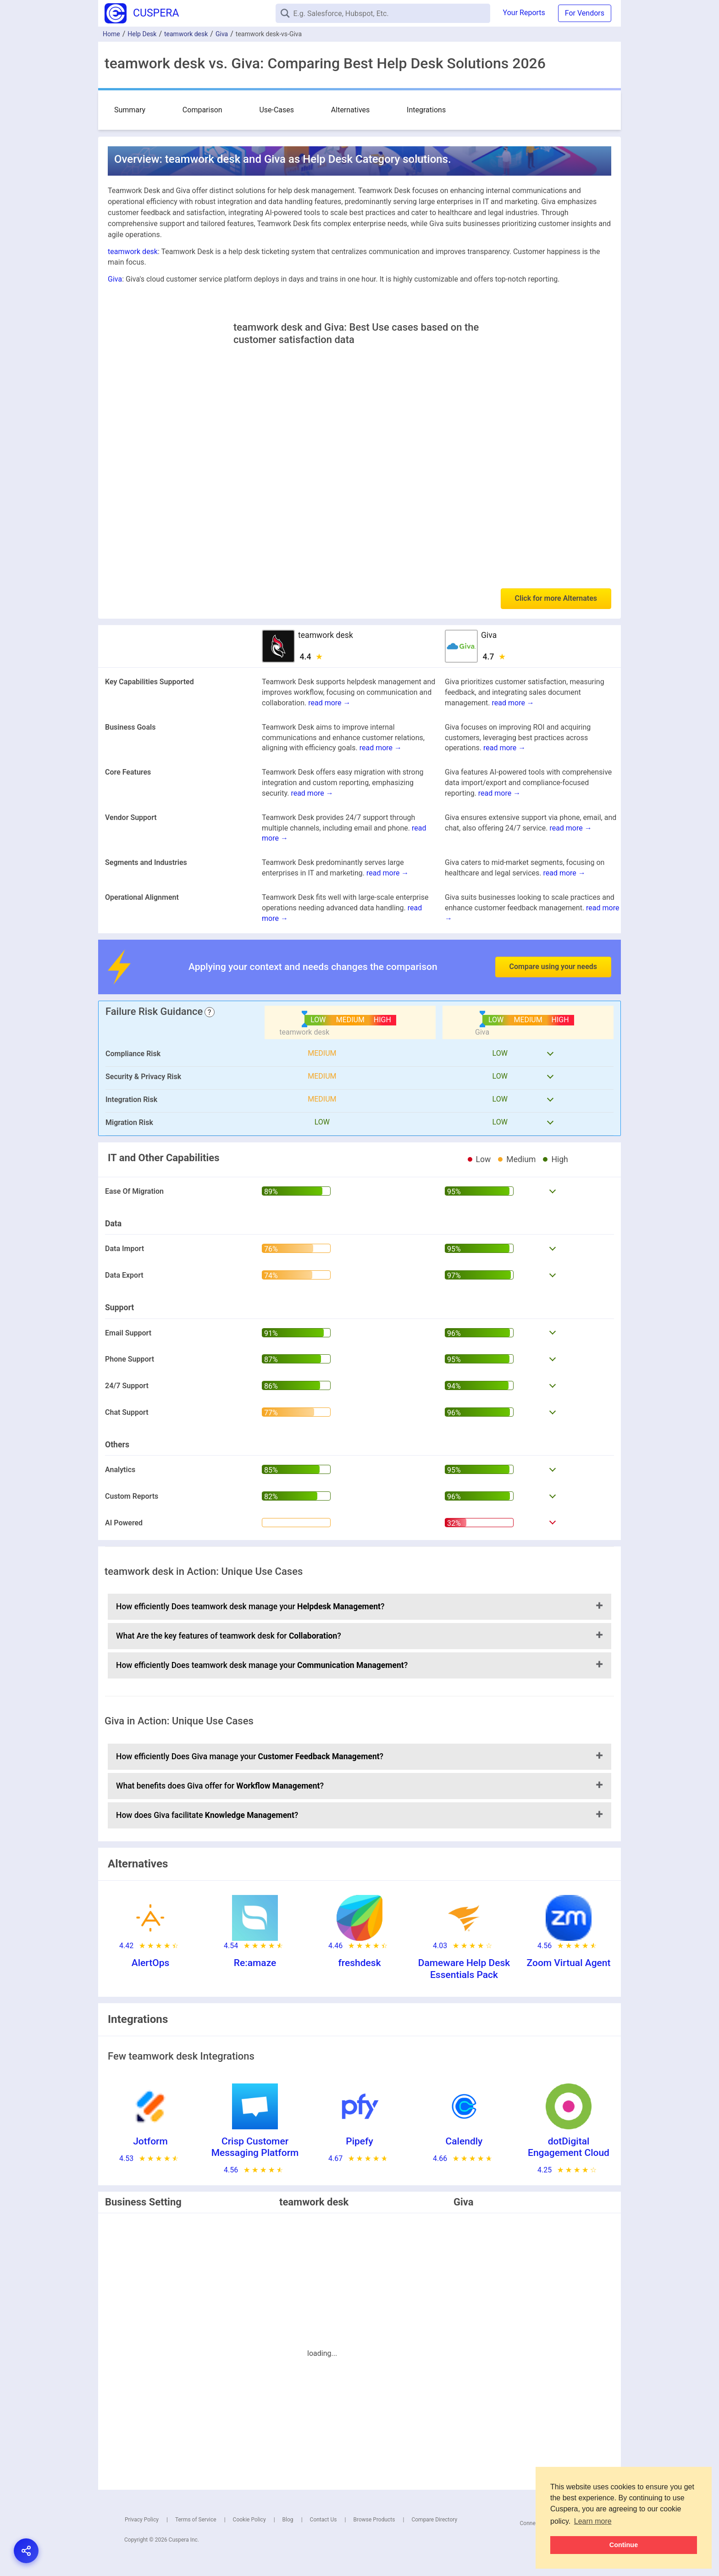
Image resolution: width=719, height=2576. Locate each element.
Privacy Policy (142, 2519)
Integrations (329, 109)
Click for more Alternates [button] (556, 598)
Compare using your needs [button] (553, 966)
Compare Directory (434, 2519)
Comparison (178, 109)
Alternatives (278, 109)
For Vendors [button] (584, 13)
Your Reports (524, 12)
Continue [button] (623, 2544)
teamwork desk (186, 34)
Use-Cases (228, 109)
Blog (287, 2519)
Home (111, 34)
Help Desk (141, 34)
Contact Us (323, 2519)
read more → (329, 702)
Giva (222, 34)
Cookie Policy (249, 2519)
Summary (129, 109)
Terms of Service (195, 2519)
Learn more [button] (593, 2521)
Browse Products (374, 2519)
